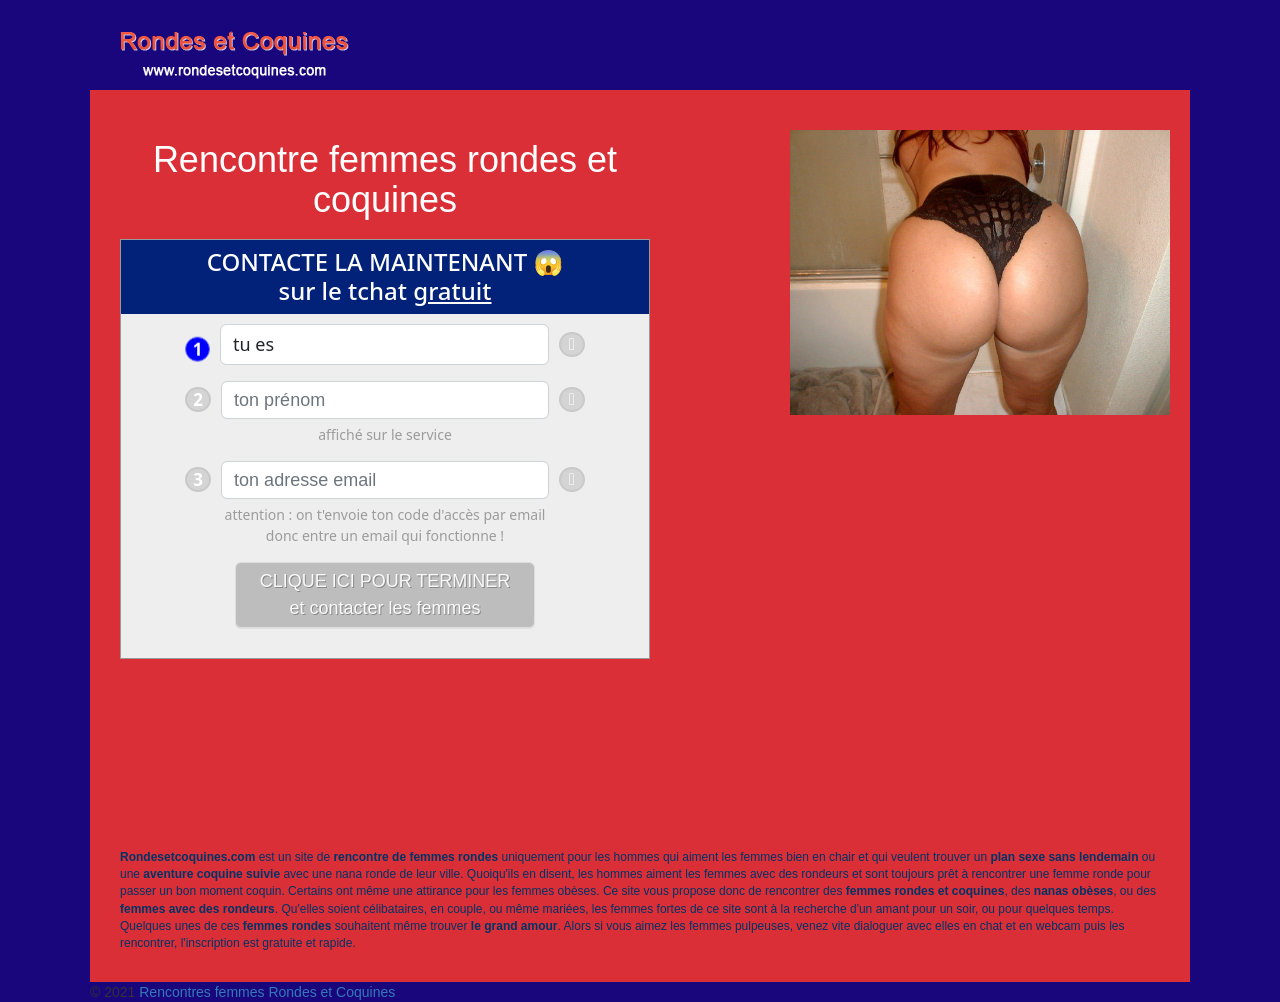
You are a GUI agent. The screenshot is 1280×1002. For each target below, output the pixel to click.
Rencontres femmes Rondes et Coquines (267, 992)
